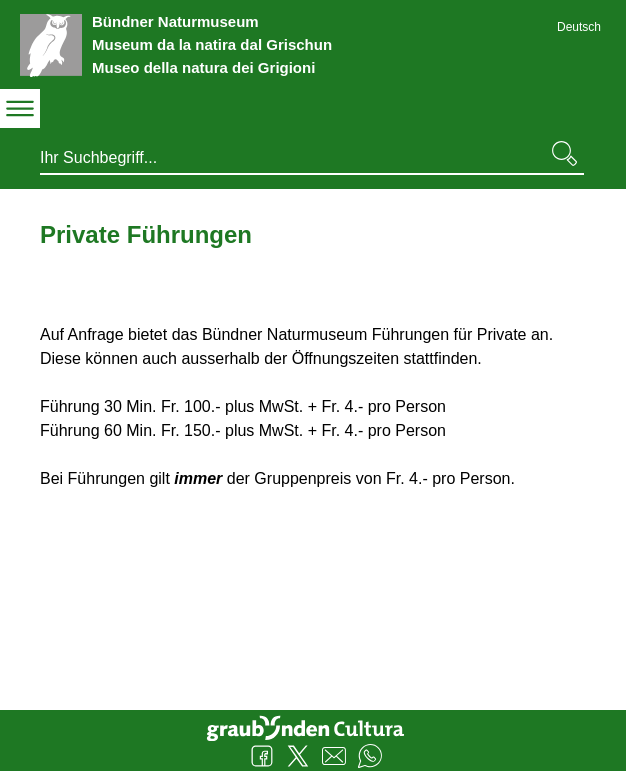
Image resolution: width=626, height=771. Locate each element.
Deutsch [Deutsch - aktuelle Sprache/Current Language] (579, 27)
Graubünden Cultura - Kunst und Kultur (313, 726)
